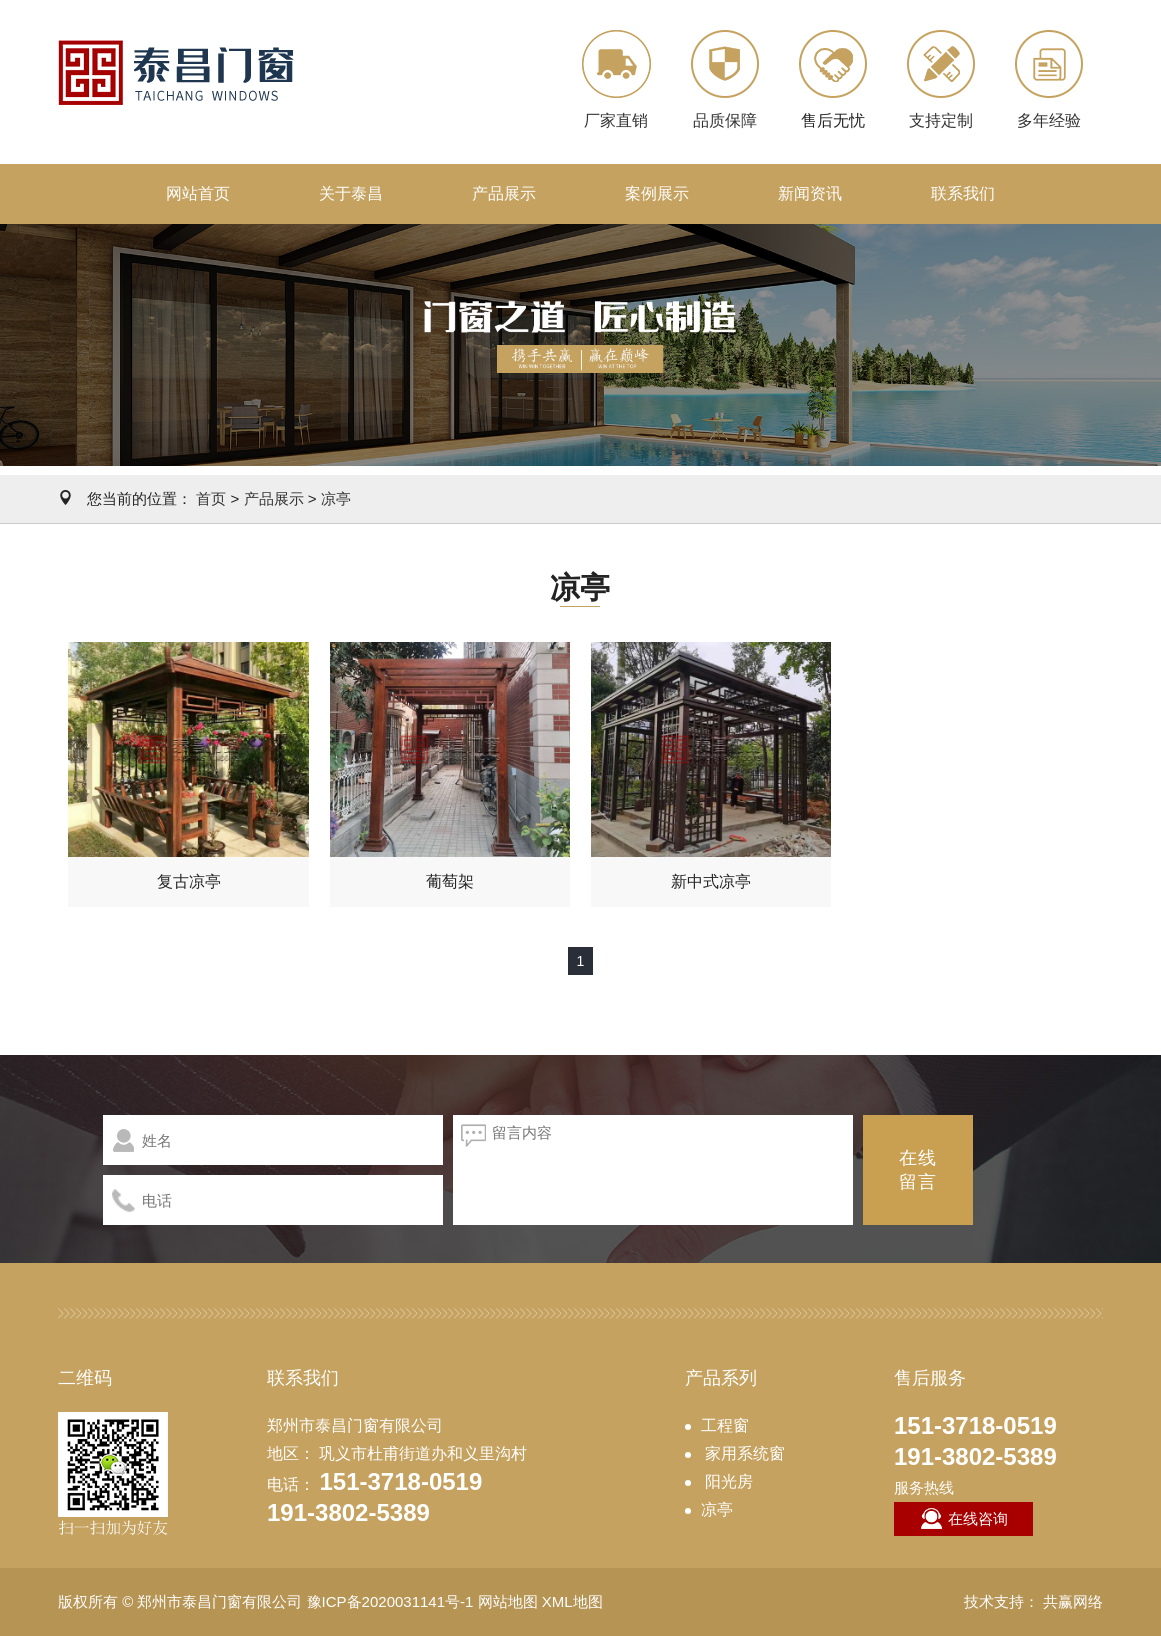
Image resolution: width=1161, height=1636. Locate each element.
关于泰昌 (351, 193)
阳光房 (727, 1481)
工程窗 (725, 1425)
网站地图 (508, 1601)
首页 (211, 498)
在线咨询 (963, 1519)
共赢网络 (1073, 1601)
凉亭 (336, 498)
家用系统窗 (743, 1453)
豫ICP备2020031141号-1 (390, 1601)
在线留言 (918, 1170)
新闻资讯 (810, 193)
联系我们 (963, 193)
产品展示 (504, 193)
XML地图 (572, 1601)
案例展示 (657, 193)
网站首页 (198, 193)
